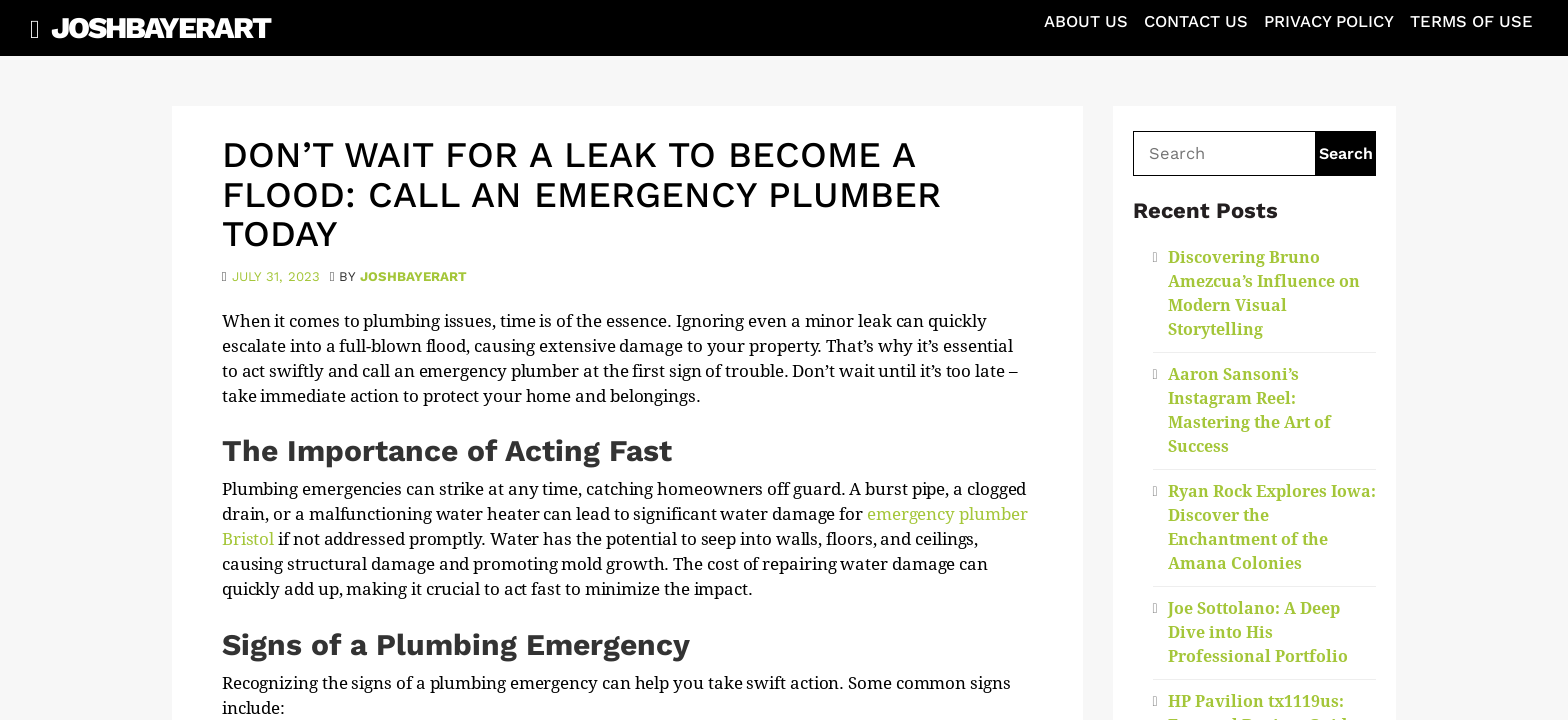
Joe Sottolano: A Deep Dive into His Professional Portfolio (1258, 632)
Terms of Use (1471, 21)
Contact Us (1196, 21)
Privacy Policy (1329, 21)
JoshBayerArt (160, 27)
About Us (1086, 21)
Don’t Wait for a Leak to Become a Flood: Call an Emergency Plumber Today (581, 194)
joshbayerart (413, 276)
